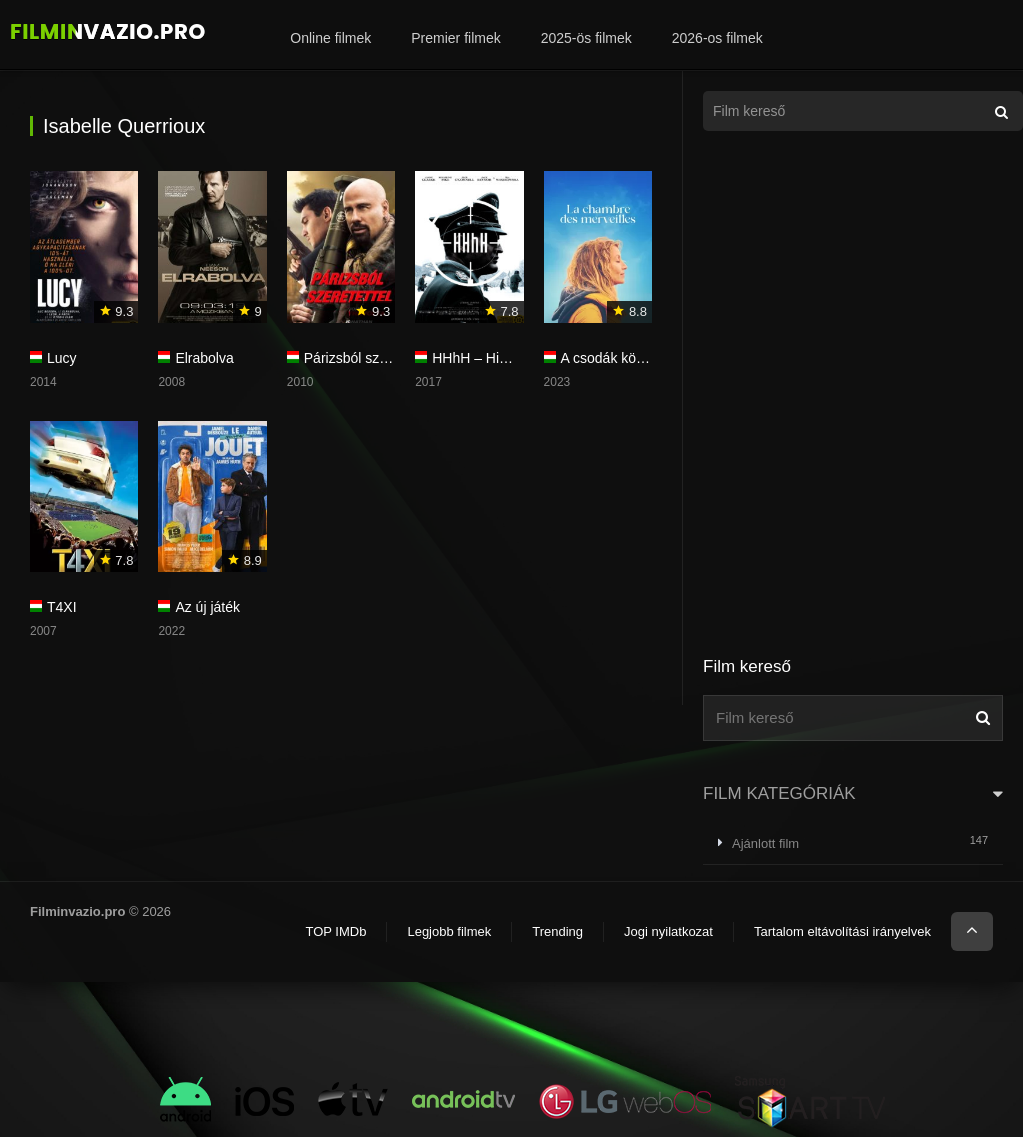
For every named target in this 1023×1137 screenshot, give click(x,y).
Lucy (62, 358)
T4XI (62, 607)
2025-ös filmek (586, 38)
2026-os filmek (717, 38)
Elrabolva (204, 358)
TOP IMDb (335, 931)
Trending (557, 931)
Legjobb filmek (449, 931)
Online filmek (330, 38)
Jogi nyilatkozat (668, 931)
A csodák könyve (613, 358)
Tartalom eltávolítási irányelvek (842, 931)
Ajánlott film (765, 843)
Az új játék (207, 607)
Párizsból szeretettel (367, 358)
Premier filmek (455, 38)
